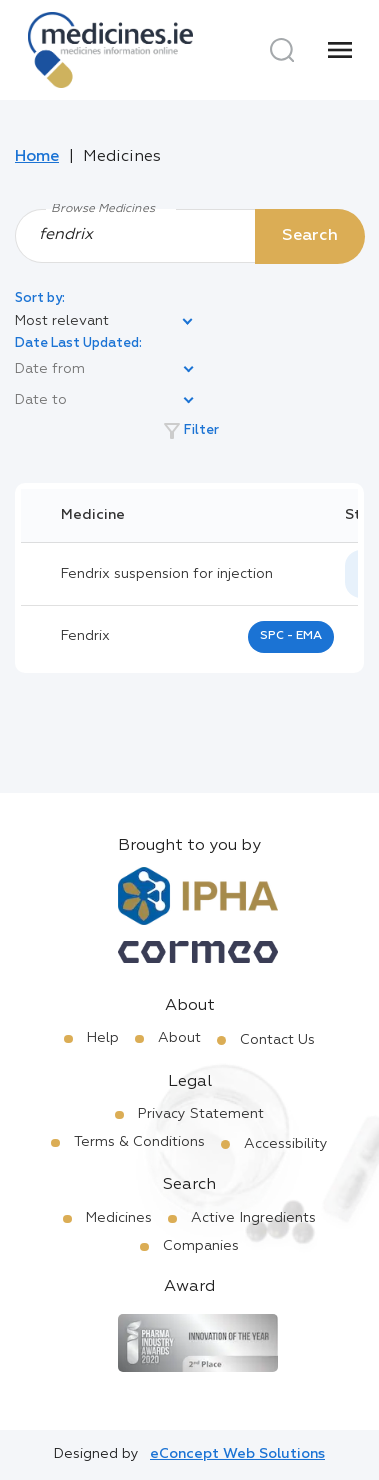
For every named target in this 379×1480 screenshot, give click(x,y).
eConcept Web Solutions (237, 1454)
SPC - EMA (291, 636)
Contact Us (277, 1040)
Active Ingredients (253, 1218)
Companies (201, 1246)
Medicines (119, 1218)
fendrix (85, 636)
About (179, 1038)
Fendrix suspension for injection (167, 574)
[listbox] (105, 322)
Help (103, 1038)
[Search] (282, 50)
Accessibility (286, 1144)
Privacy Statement (201, 1114)
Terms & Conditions (139, 1142)
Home (37, 157)
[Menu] (340, 50)
